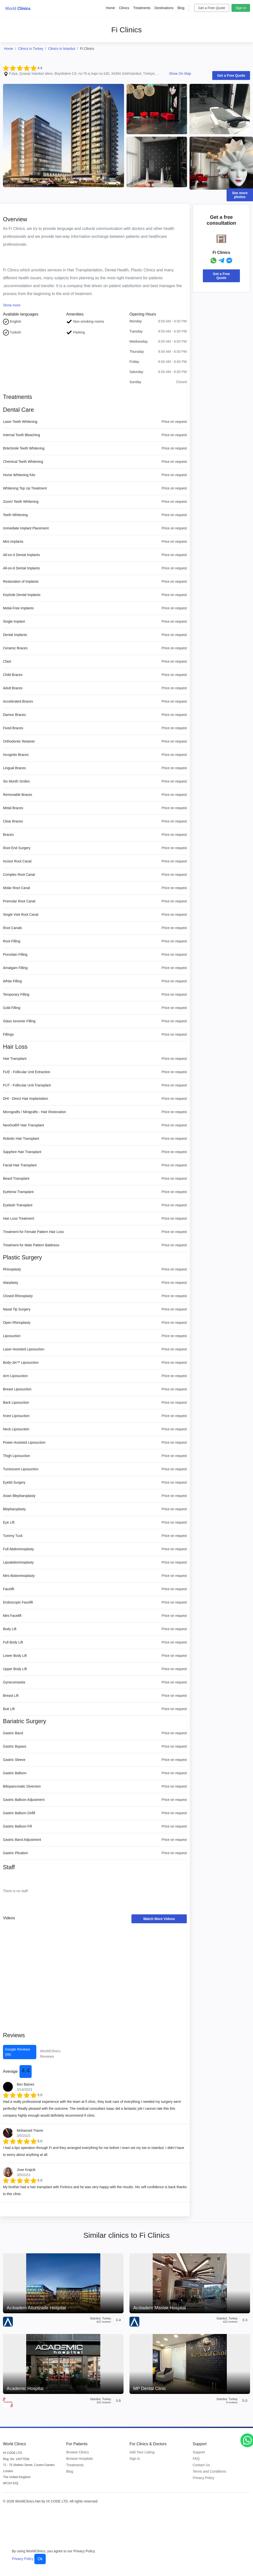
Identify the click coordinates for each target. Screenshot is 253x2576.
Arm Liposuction (15, 1376)
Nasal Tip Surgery (16, 1309)
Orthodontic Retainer (19, 741)
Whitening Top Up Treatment (25, 488)
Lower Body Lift (15, 1656)
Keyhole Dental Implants (22, 595)
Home (110, 8)
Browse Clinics (77, 2452)
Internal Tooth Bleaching (21, 435)
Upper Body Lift (15, 1669)
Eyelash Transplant (17, 1205)
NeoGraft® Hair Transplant (23, 1125)
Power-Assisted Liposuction (24, 1442)
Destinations (163, 8)
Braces (8, 835)
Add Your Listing (141, 2452)
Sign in (240, 8)
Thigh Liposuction (16, 1456)
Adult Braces (12, 688)
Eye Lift (9, 1522)
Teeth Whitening (15, 515)
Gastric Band (13, 1733)
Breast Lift (11, 1696)
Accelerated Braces (18, 701)
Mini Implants (13, 541)
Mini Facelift (12, 1616)
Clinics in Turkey (30, 49)
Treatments (141, 8)
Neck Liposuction (16, 1429)
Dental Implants (15, 635)
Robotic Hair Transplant (21, 1138)
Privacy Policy (203, 2478)
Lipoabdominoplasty (18, 1562)
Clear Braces (13, 821)
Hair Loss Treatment (18, 1218)
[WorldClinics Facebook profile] (212, 2503)
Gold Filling (11, 1008)
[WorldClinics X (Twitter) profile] (233, 2503)
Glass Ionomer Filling (19, 1021)
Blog (180, 8)
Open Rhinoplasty (16, 1323)
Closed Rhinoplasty (18, 1296)
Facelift (8, 1589)
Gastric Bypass (14, 1746)
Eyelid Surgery (14, 1482)
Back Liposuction (16, 1402)
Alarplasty (10, 1283)
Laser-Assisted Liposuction (23, 1349)
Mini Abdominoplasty (19, 1576)
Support (199, 2452)
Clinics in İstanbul (61, 49)
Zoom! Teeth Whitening (21, 502)
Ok (40, 2559)
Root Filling (11, 941)
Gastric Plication (15, 1853)
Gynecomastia (14, 1682)
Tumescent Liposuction (20, 1469)
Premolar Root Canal (19, 901)
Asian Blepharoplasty (19, 1496)
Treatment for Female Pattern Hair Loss (33, 1232)
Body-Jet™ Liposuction (21, 1362)
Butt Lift (9, 1709)
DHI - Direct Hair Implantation (25, 1099)
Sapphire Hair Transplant (22, 1152)
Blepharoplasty (14, 1509)
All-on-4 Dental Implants (21, 555)
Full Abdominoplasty (18, 1549)
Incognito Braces (16, 755)
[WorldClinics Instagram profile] (223, 2503)
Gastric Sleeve (14, 1760)
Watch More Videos (159, 1919)
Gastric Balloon (14, 1773)
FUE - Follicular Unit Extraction (26, 1072)
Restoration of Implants (21, 581)
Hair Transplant (14, 1059)
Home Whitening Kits (19, 475)
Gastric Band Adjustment (22, 1840)
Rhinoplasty (12, 1269)
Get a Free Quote (211, 8)
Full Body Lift (13, 1642)
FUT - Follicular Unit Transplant (27, 1085)
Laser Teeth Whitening (20, 422)
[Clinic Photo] (63, 135)
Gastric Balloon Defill (19, 1813)
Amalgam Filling (15, 968)
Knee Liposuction (16, 1416)
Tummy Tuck (13, 1536)
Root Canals (12, 928)
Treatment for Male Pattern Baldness (31, 1245)
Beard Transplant (16, 1178)
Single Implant (14, 621)
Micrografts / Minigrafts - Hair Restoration (34, 1112)
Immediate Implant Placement (26, 528)
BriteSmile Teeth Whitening (23, 448)
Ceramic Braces (15, 648)
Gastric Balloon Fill (17, 1826)
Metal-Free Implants (18, 608)
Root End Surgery (16, 848)
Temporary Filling (16, 994)
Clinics (124, 8)
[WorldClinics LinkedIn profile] (244, 2503)
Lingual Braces (14, 768)
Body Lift (9, 1629)
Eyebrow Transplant (18, 1192)
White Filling (12, 981)
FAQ (196, 2459)
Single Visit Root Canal (20, 914)
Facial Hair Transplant (20, 1165)
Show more (12, 305)
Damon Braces (14, 715)
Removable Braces (17, 795)
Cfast (7, 661)
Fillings (8, 1034)
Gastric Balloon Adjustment (23, 1800)
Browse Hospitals (79, 2459)
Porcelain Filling (15, 954)
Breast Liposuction (17, 1389)
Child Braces (12, 675)
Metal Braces (13, 808)
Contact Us (201, 2465)
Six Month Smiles (16, 781)
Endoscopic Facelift (18, 1602)
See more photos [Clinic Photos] (240, 195)
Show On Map (180, 73)
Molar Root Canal (16, 888)
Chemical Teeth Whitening (23, 462)
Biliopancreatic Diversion (22, 1786)
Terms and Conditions (209, 2471)
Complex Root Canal (19, 875)
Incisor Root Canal (17, 861)
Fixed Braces (13, 728)
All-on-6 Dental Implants (21, 568)
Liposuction (12, 1336)
